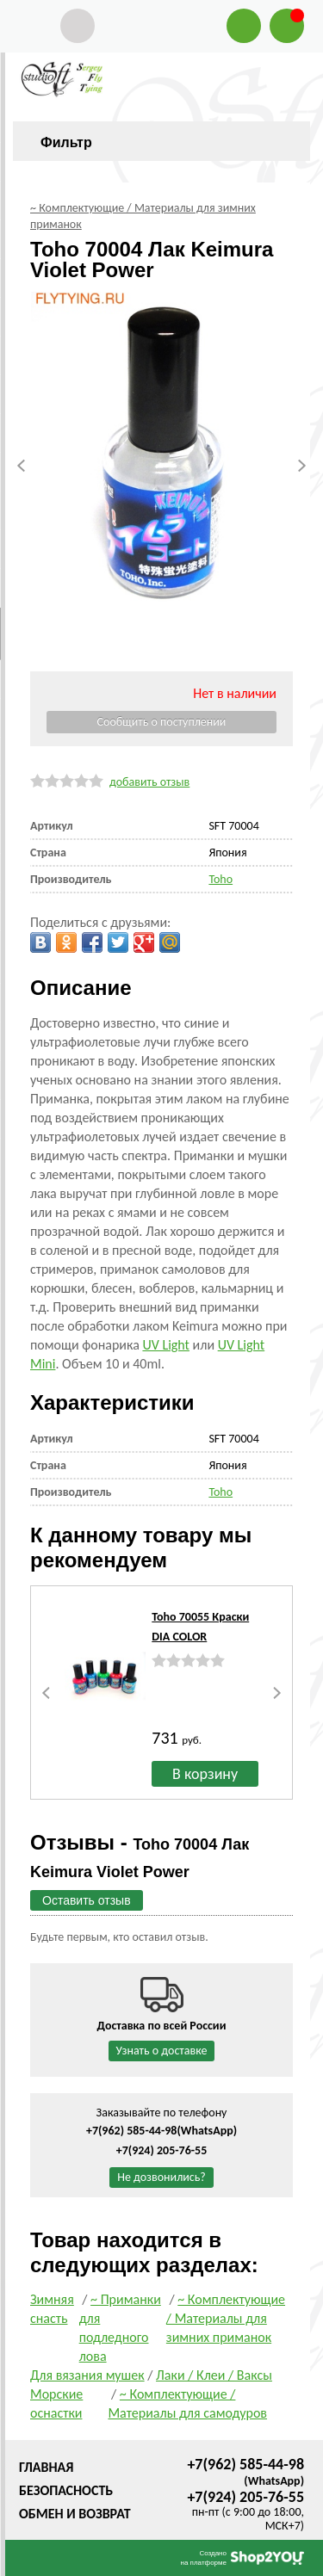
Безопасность (66, 2490)
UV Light (165, 1345)
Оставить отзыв (86, 1900)
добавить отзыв (149, 782)
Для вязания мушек (87, 2375)
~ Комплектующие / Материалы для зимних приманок (225, 2318)
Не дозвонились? (161, 2177)
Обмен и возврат (75, 2513)
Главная (46, 2467)
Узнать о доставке (162, 2050)
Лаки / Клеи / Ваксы (214, 2375)
